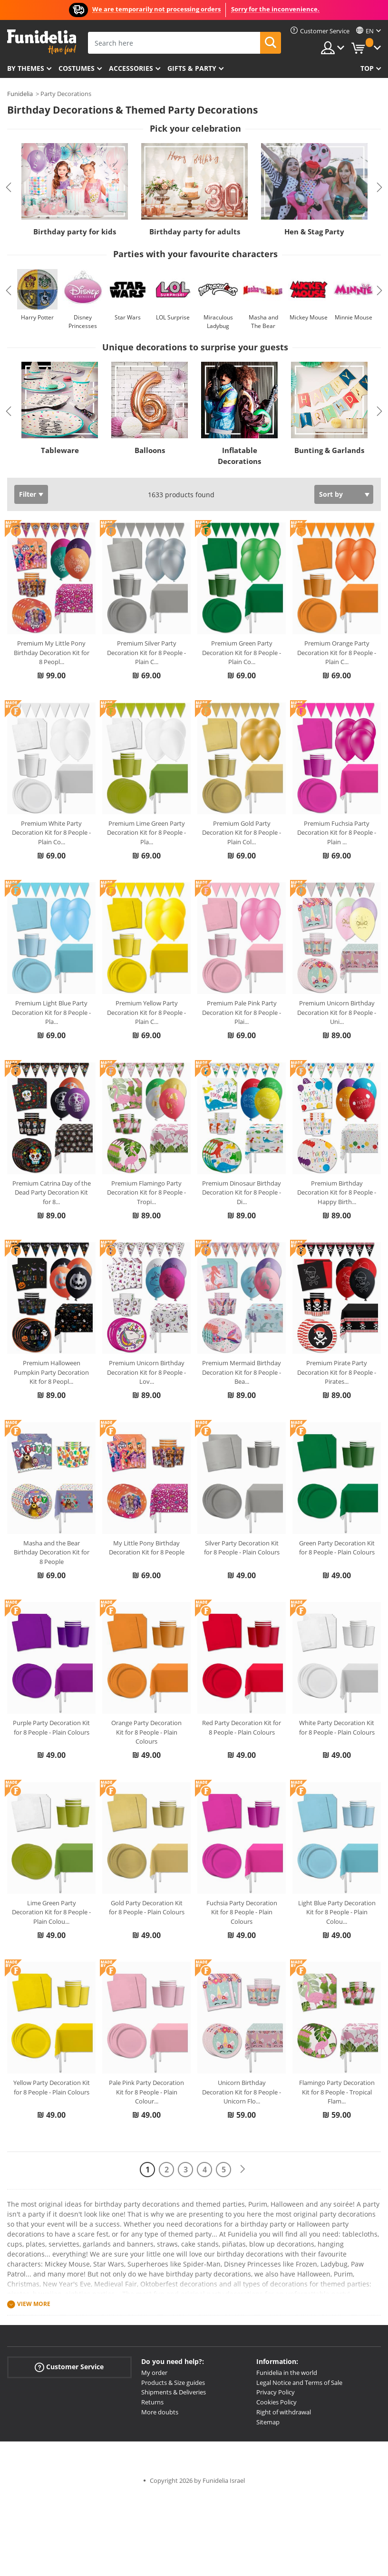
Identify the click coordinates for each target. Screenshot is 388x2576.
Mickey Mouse (309, 317)
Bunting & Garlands (329, 450)
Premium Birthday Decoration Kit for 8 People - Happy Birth (336, 1192)
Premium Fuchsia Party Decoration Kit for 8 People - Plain (336, 832)
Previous (8, 187)
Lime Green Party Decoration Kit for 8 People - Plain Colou (51, 1912)
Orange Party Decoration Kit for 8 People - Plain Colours (146, 1732)
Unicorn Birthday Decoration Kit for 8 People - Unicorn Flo (241, 2091)
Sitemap (268, 2422)
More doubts (159, 2412)
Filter (27, 494)
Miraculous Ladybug (218, 321)
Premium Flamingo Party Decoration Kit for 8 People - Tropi (146, 1192)
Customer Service (69, 2367)
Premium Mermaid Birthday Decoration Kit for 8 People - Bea (241, 1372)
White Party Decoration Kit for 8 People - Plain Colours (337, 1727)
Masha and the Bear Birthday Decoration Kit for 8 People (51, 1552)
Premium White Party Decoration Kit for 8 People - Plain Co (51, 832)
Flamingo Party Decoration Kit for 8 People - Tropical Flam (337, 2091)
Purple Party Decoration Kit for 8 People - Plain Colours (51, 1727)
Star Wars (128, 317)
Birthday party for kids (74, 231)
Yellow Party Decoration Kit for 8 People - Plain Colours (51, 2087)
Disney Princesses (82, 321)
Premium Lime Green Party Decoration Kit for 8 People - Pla (146, 832)
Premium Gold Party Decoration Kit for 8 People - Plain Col (241, 832)
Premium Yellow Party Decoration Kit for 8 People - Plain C (146, 1012)
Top (367, 68)
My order (154, 2372)
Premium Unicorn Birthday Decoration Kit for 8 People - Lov (146, 1372)
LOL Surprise (173, 317)
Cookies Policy (276, 2402)
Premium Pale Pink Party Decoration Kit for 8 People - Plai (241, 1012)
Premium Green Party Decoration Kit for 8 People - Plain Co (241, 652)
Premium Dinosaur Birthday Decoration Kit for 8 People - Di (241, 1192)
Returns (152, 2402)
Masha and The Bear (263, 321)
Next (379, 187)
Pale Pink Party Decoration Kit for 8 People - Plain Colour (146, 2091)
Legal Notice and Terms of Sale (299, 2382)
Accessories (131, 68)
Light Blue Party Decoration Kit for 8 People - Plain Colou (337, 1912)
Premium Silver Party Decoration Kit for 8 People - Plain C (146, 652)
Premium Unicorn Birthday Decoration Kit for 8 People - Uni (336, 1012)
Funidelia (20, 93)
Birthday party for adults (194, 231)
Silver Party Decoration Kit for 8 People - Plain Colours (242, 1548)
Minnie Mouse (353, 317)
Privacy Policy (275, 2392)
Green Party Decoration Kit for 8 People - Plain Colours (337, 1548)
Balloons (150, 450)
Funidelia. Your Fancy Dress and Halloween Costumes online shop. (41, 42)
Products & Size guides (173, 2382)
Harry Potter (37, 317)
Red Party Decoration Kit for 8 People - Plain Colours (241, 1727)
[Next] (242, 2169)
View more (33, 2304)
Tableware (60, 450)
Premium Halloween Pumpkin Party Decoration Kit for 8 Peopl (51, 1372)
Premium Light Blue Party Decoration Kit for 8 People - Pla (51, 1012)
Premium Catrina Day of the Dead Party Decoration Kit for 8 (51, 1192)
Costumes (76, 68)
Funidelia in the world (286, 2372)
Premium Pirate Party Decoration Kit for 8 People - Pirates (336, 1372)
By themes (25, 68)
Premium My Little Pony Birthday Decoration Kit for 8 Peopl (51, 652)
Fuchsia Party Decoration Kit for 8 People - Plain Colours (241, 1912)
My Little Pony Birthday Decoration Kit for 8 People (146, 1548)
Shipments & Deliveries (173, 2392)
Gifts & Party (191, 68)
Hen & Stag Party (314, 231)
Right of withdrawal (283, 2412)
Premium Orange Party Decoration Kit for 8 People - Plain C (336, 652)
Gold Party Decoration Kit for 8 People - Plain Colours (146, 1908)
